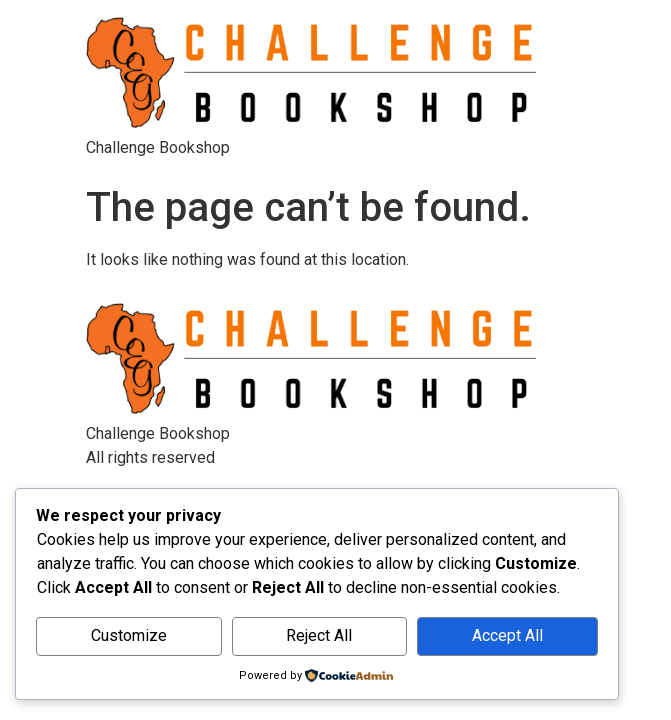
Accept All (507, 635)
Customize (129, 635)
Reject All (319, 635)
